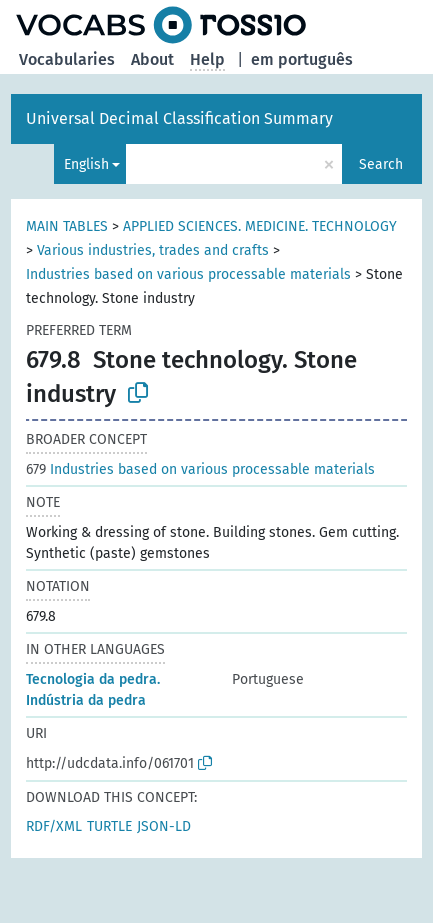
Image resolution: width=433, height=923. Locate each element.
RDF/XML (54, 826)
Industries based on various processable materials (188, 274)
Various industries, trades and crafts (153, 250)
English (86, 164)
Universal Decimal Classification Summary (179, 118)
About (152, 59)
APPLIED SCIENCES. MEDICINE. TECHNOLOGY (260, 226)
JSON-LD (164, 826)
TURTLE (109, 826)
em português (302, 59)
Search (381, 164)
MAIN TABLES (67, 226)
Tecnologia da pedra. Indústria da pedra (93, 690)
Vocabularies (67, 59)
